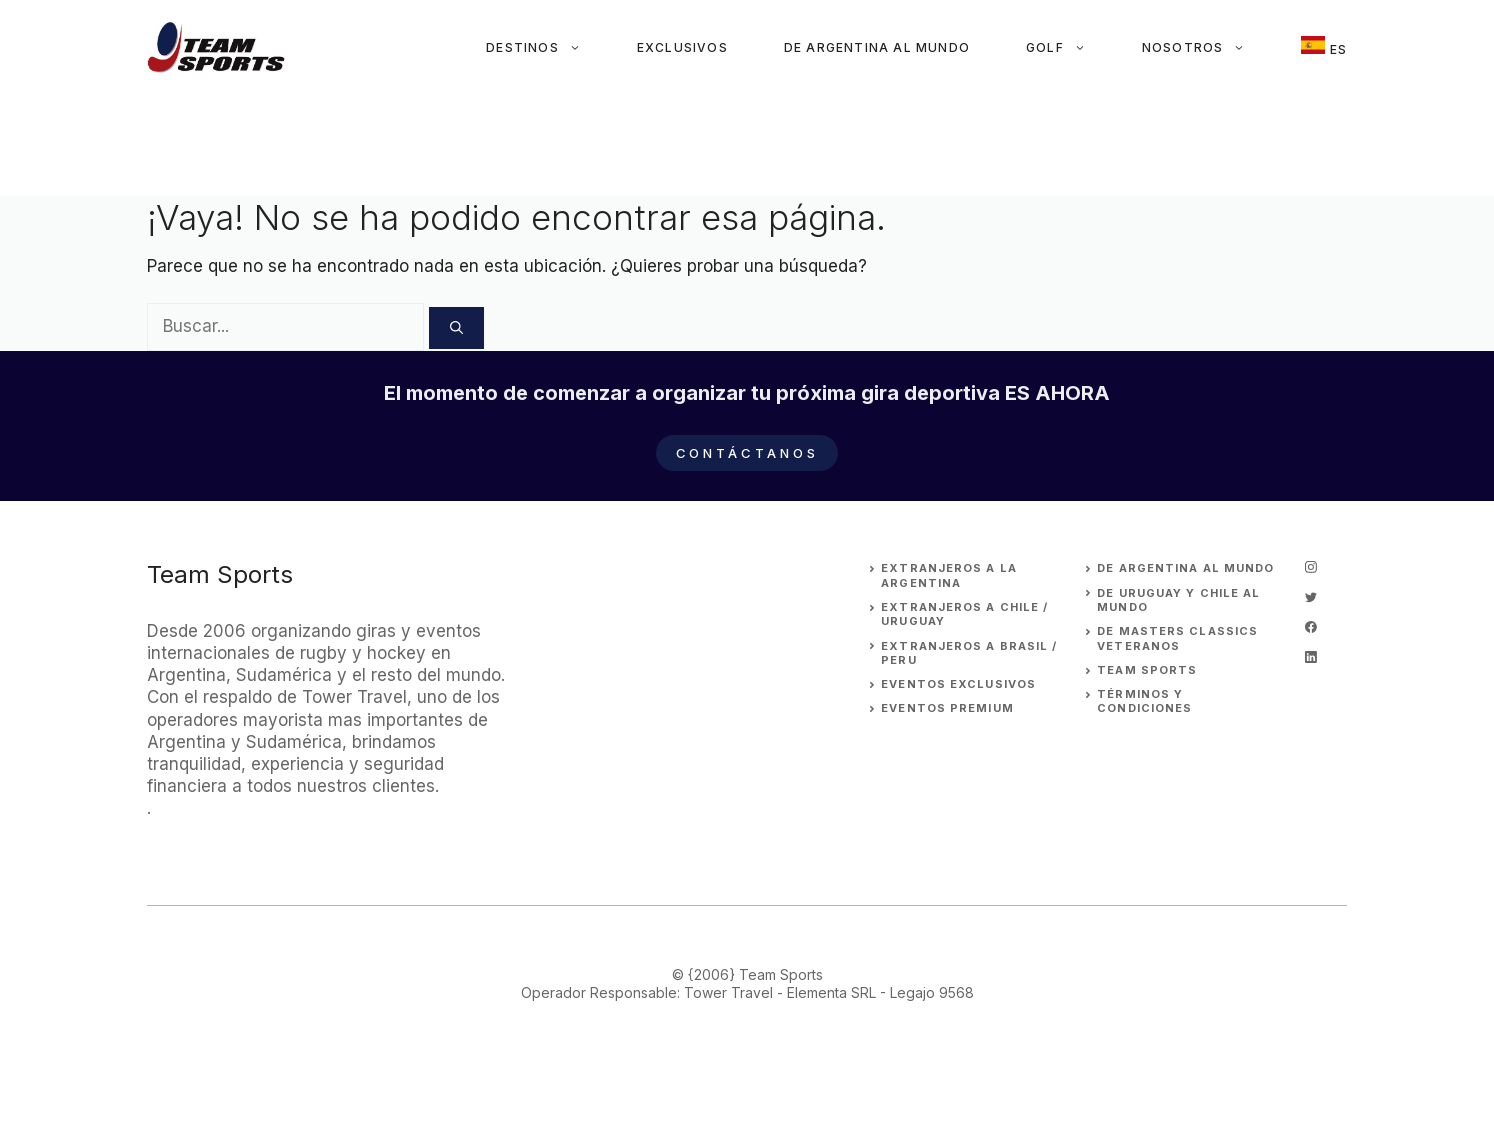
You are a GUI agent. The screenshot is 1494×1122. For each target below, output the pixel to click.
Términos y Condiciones (1144, 701)
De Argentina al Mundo (877, 47)
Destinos (547, 48)
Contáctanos (747, 453)
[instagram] (1311, 567)
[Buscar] (456, 328)
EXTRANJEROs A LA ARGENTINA (949, 575)
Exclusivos (682, 47)
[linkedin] (1311, 657)
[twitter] (1311, 597)
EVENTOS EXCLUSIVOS (958, 684)
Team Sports (1147, 670)
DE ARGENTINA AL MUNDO (1185, 568)
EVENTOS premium (947, 708)
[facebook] (1311, 627)
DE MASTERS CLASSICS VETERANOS (1177, 638)
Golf (1070, 48)
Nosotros (1208, 48)
